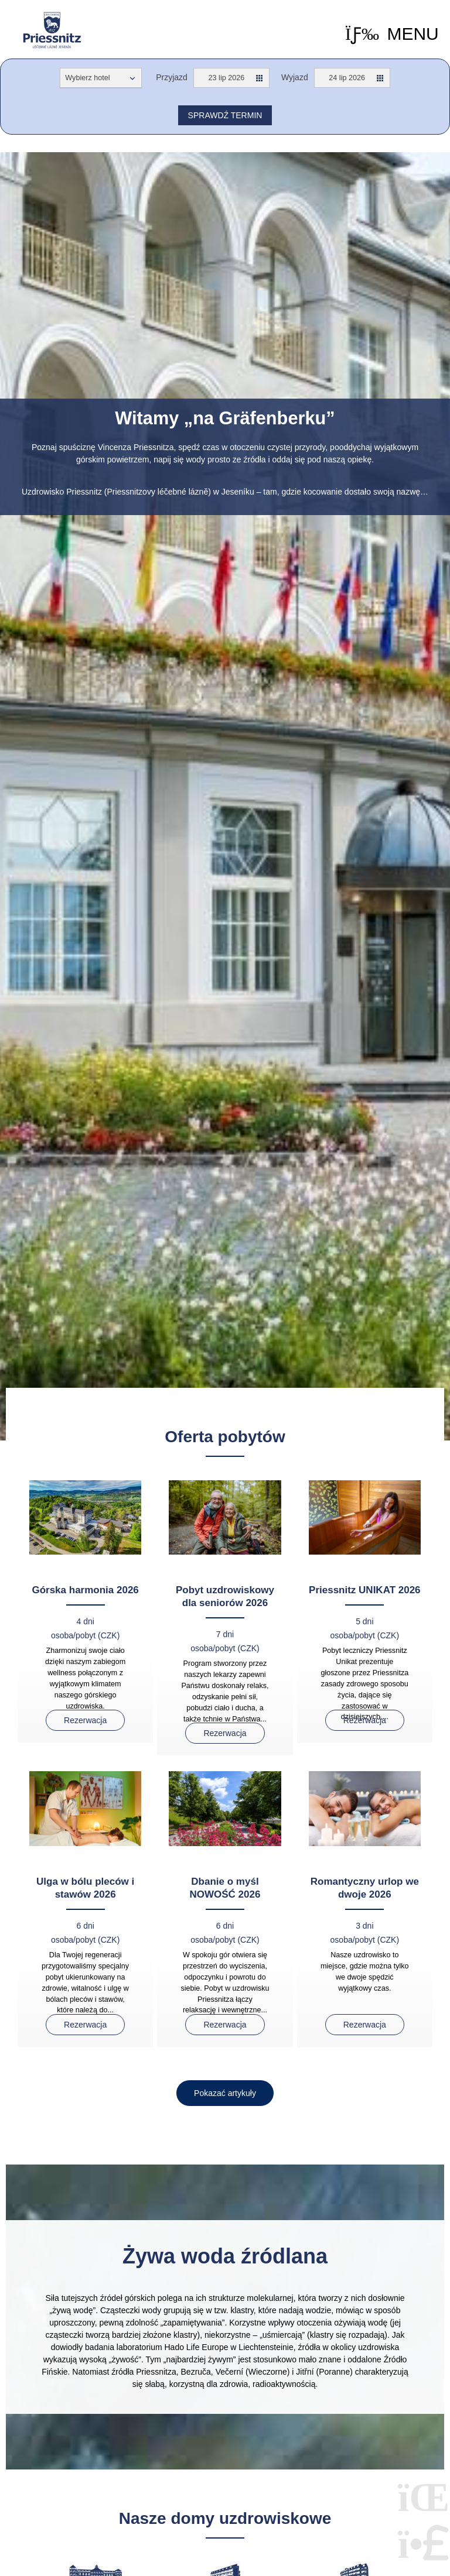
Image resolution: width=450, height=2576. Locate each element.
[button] (392, 34)
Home (52, 30)
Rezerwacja (85, 1720)
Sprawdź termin (225, 115)
